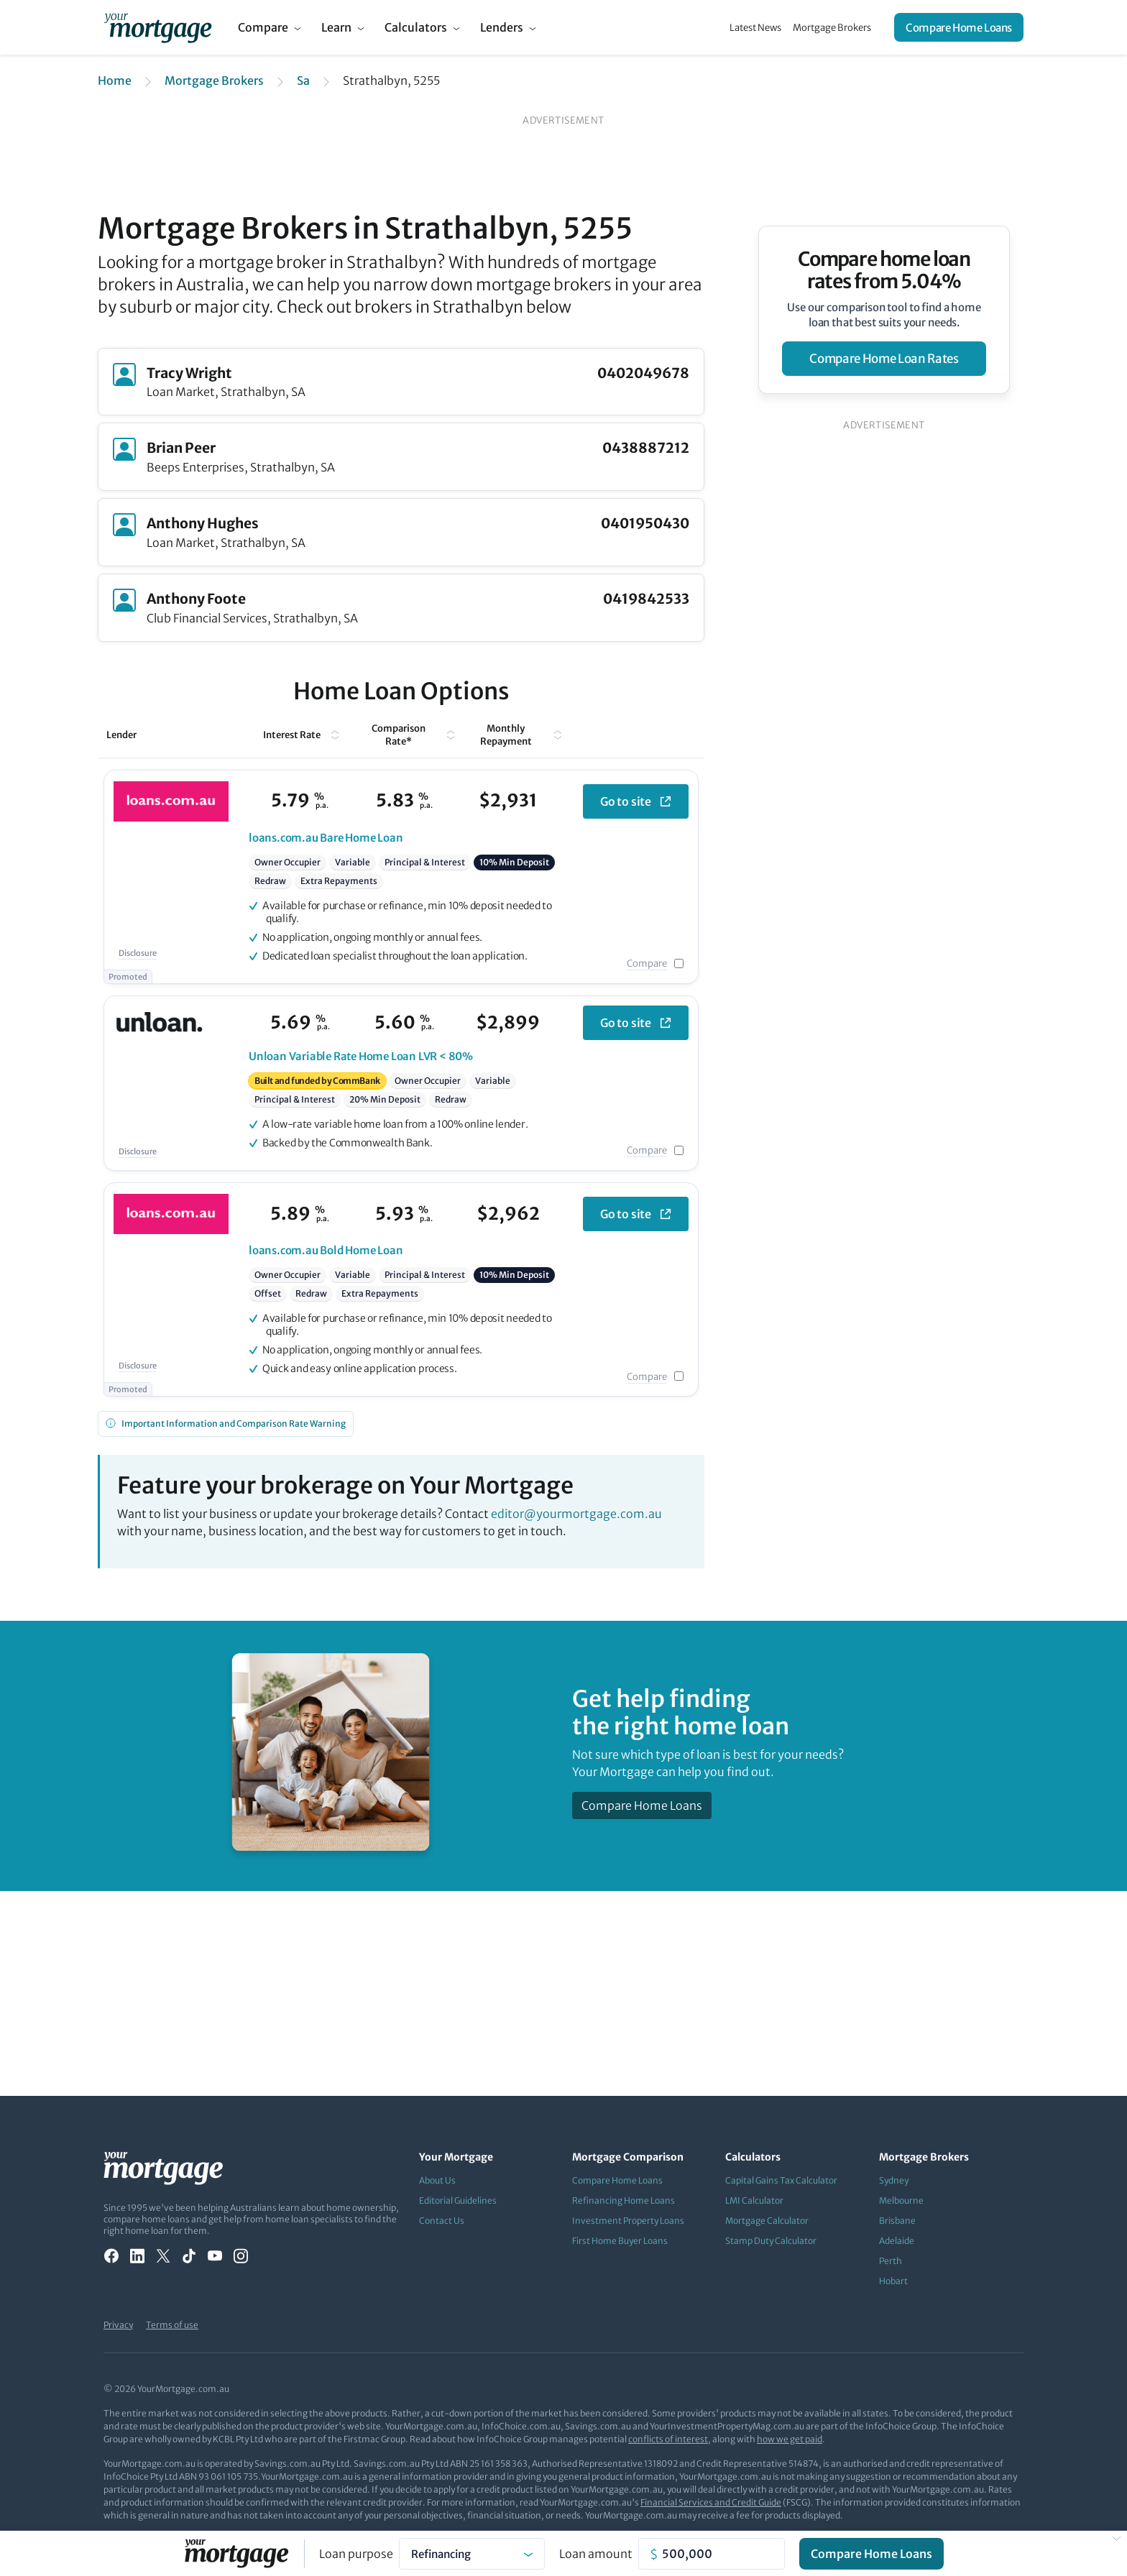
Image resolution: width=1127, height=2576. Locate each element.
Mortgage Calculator (767, 2220)
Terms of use (172, 2324)
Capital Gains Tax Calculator (781, 2180)
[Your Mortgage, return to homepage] (158, 27)
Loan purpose (356, 2554)
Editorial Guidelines (458, 2200)
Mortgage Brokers (832, 28)
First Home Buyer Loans (620, 2240)
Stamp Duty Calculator (770, 2240)
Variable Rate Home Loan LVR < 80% (361, 1056)
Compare (263, 27)
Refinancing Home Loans (623, 2200)
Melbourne (901, 2200)
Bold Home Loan (326, 1250)
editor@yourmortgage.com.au (576, 1513)
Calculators (416, 27)
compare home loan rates (883, 359)
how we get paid (789, 2439)
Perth (890, 2260)
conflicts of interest (668, 2439)
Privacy (118, 2324)
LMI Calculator (754, 2200)
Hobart (893, 2281)
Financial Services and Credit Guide (710, 2502)
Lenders (501, 27)
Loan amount (595, 2554)
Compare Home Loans (959, 27)
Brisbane (897, 2220)
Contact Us (441, 2220)
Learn (336, 27)
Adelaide (896, 2240)
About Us (437, 2180)
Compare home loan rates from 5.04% (884, 270)
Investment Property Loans (628, 2220)
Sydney (893, 2180)
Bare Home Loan (326, 838)
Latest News (755, 28)
